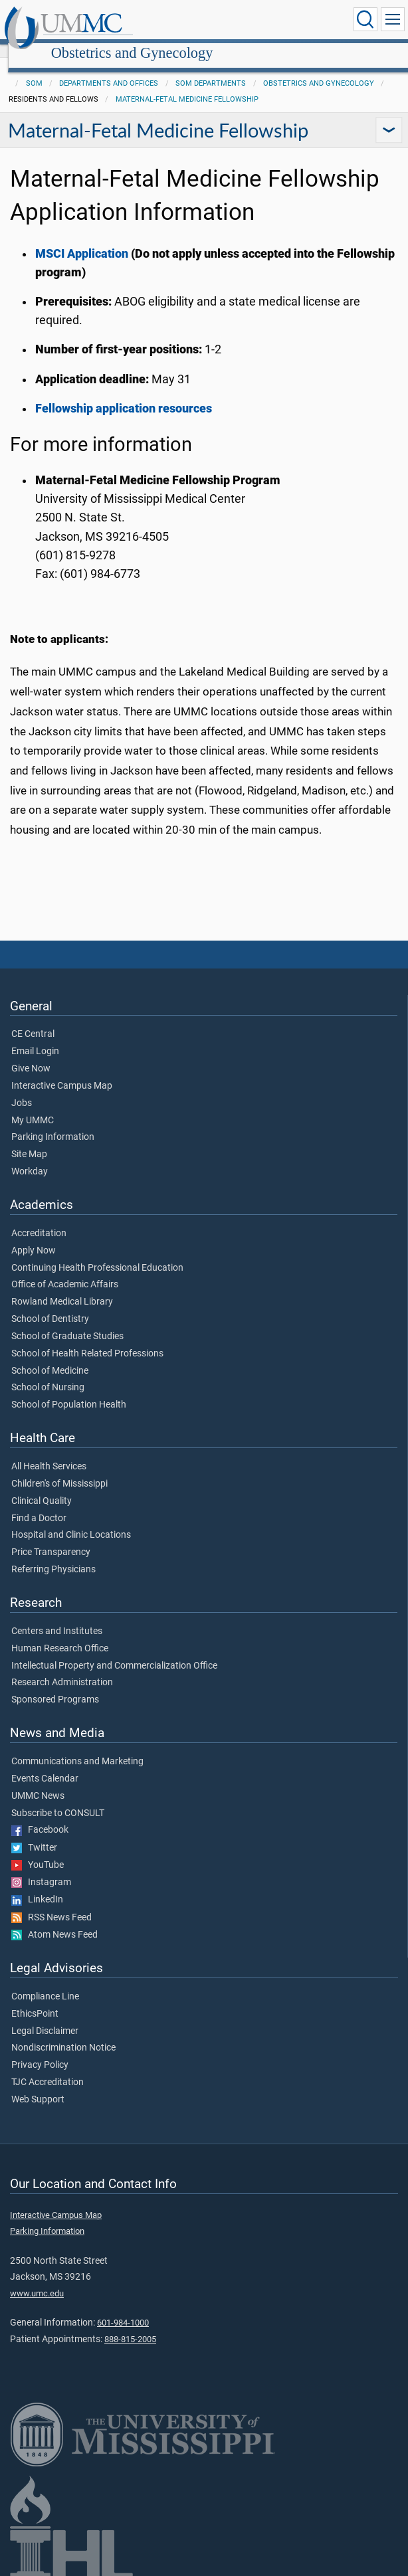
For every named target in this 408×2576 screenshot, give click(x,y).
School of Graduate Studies (67, 1322)
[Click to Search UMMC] (365, 19)
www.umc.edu (37, 2279)
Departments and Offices (108, 68)
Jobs (21, 1088)
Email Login (35, 1037)
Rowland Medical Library (62, 1287)
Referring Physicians (53, 1555)
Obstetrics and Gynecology (257, 21)
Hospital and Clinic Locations (71, 1520)
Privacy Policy (39, 2050)
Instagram (41, 1868)
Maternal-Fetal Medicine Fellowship (187, 84)
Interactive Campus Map (61, 1071)
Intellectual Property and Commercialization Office (114, 1651)
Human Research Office (59, 1634)
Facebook (39, 1815)
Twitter (34, 1833)
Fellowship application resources (123, 394)
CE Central (32, 1019)
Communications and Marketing (77, 1747)
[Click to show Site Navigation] (393, 19)
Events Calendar (44, 1764)
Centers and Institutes (56, 1616)
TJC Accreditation (47, 2068)
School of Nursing (47, 1373)
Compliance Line (45, 1982)
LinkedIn (37, 1885)
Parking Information (52, 1122)
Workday (29, 1157)
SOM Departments (210, 68)
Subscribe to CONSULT (57, 1799)
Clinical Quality (41, 1486)
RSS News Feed (51, 1903)
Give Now (31, 1054)
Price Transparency (50, 1537)
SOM (34, 68)
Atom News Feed (54, 1920)
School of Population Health (68, 1390)
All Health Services (48, 1452)
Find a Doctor (38, 1504)
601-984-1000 (123, 2308)
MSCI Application (83, 239)
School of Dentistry (50, 1304)
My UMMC (32, 1106)
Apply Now (33, 1236)
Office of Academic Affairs (64, 1270)
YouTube (37, 1850)
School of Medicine (49, 1356)
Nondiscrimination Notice (63, 2033)
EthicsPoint (34, 1999)
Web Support (37, 2085)
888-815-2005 (130, 2325)
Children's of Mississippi (59, 1469)
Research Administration (62, 1668)
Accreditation (38, 1219)
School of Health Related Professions (87, 1339)
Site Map (29, 1140)
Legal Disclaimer (44, 2016)
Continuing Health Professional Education (97, 1253)
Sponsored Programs (55, 1685)
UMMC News (37, 1781)
